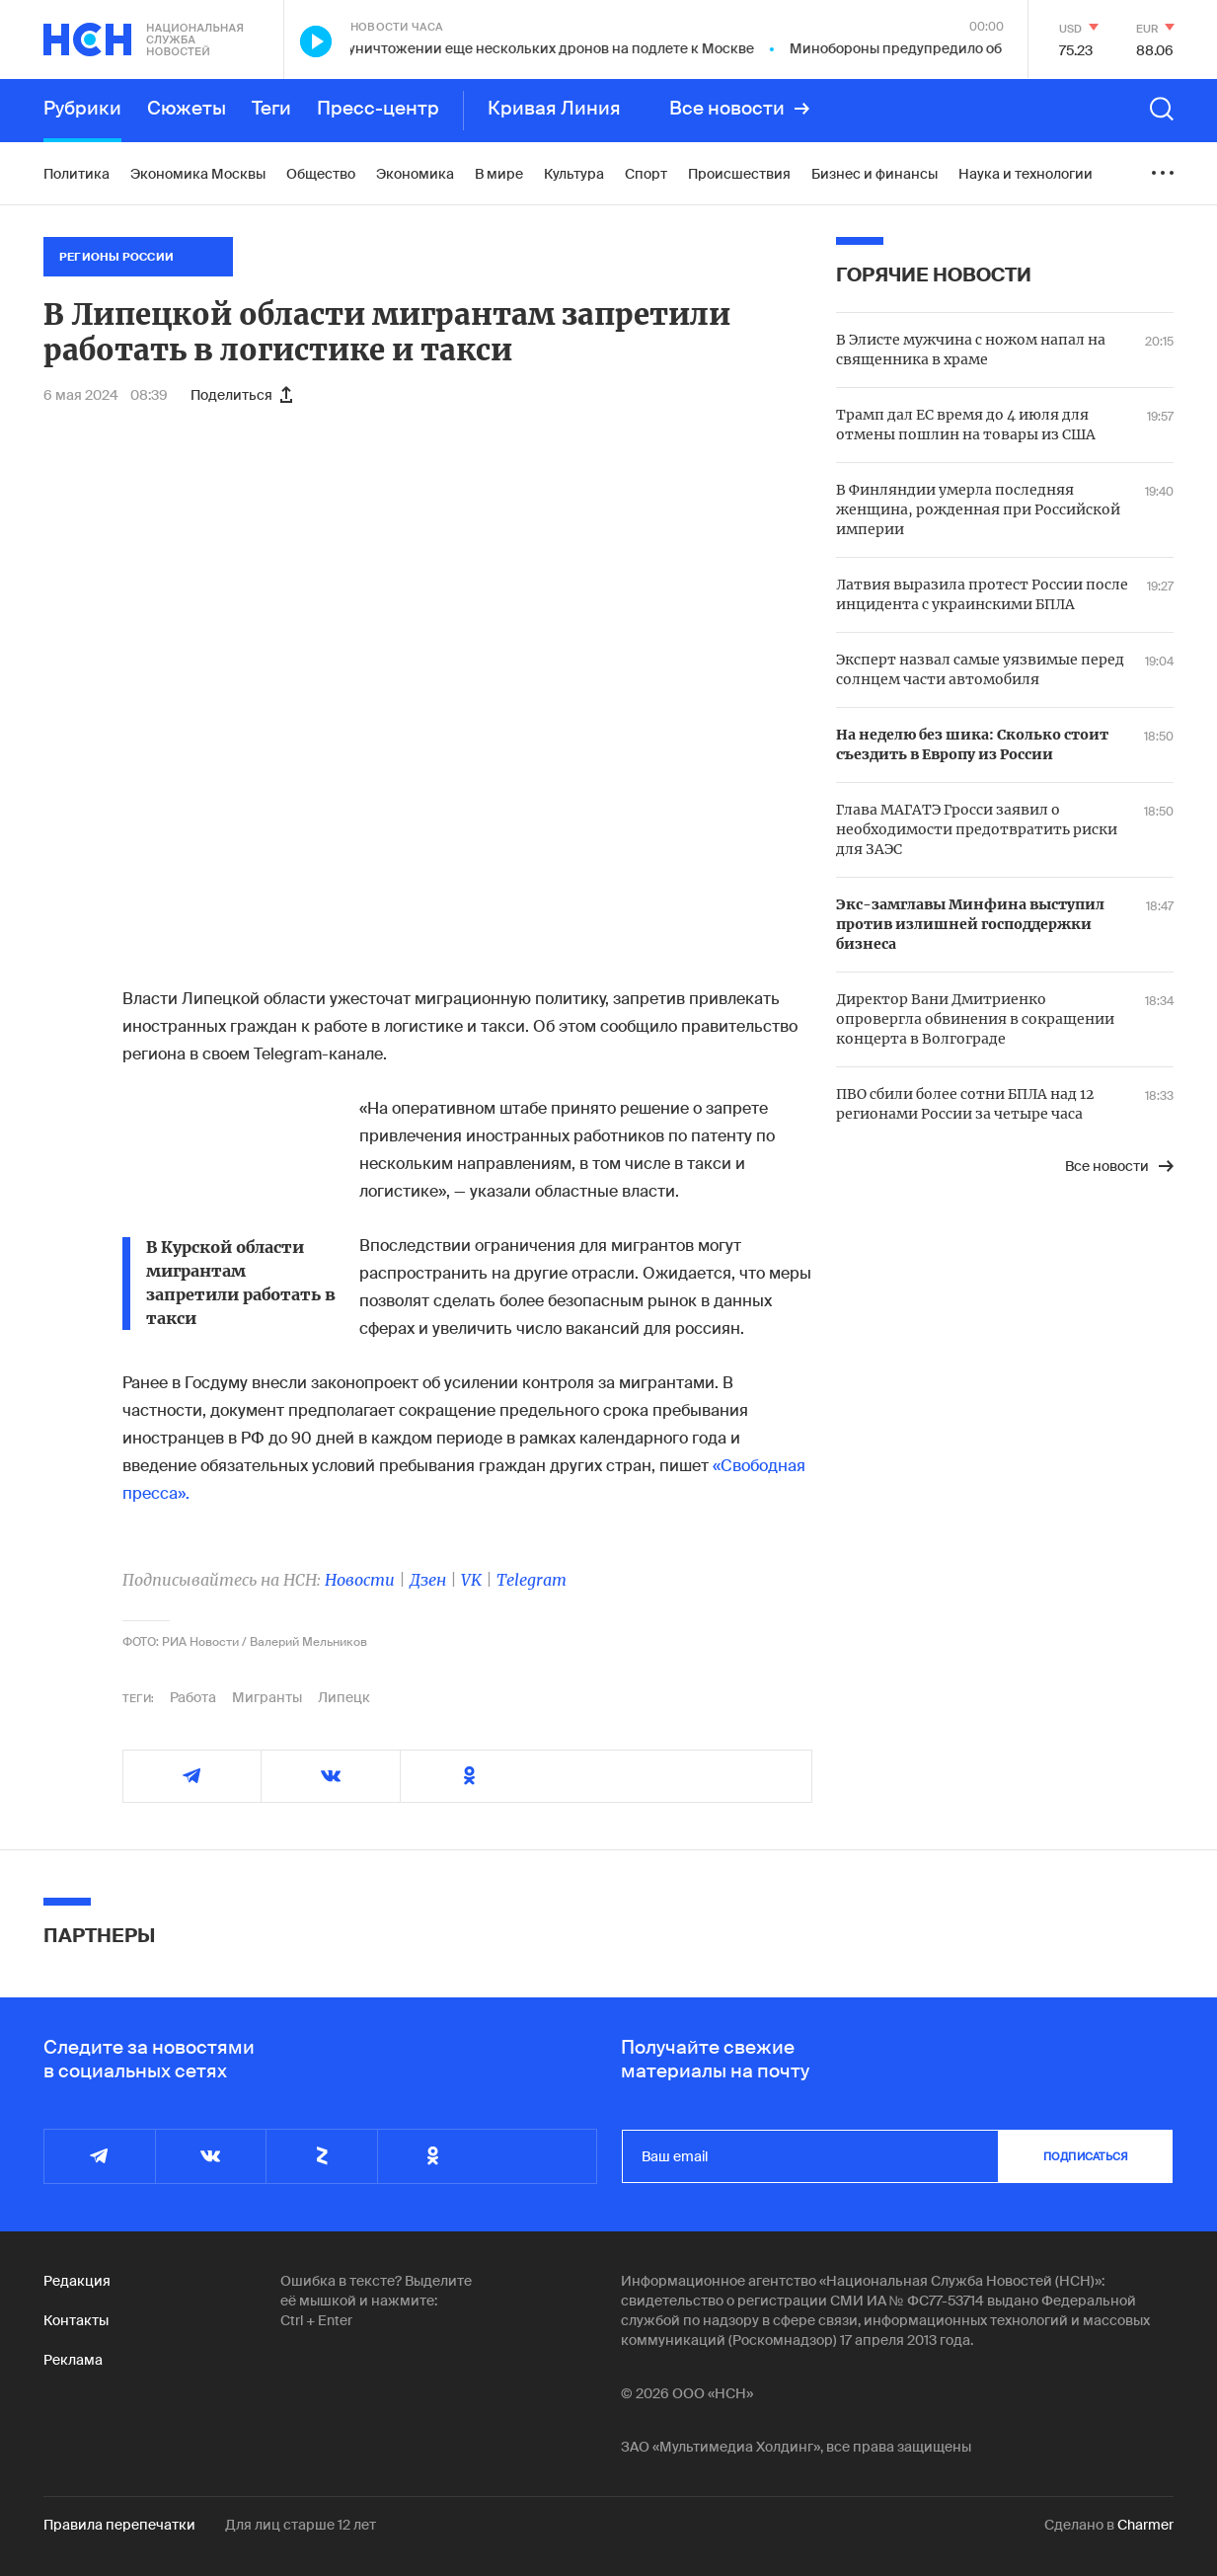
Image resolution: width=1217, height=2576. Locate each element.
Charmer (1145, 2525)
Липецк (344, 1697)
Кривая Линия (554, 108)
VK (471, 1580)
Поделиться (241, 395)
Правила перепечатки (119, 2525)
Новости (360, 1580)
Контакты (76, 2320)
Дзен (428, 1580)
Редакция (77, 2281)
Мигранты (267, 1697)
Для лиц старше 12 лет (300, 2525)
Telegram (531, 1580)
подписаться (1085, 2156)
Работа (193, 1697)
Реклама (73, 2360)
